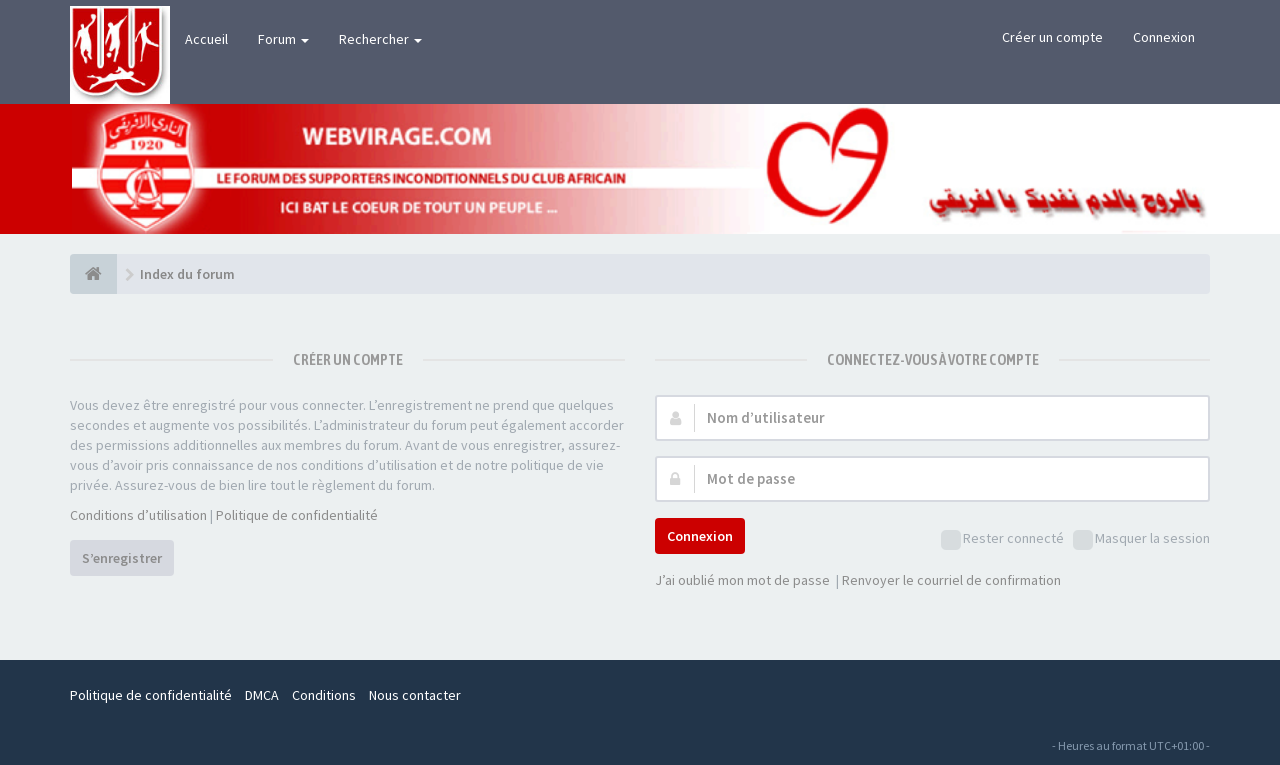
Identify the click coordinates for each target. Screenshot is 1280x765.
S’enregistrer (122, 558)
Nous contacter (415, 695)
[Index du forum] (93, 274)
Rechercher (380, 39)
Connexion (1164, 37)
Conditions (324, 695)
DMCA (262, 695)
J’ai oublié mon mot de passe (742, 580)
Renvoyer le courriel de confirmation (951, 580)
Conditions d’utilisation (138, 515)
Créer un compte (1052, 37)
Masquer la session (1141, 539)
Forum (283, 39)
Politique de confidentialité (297, 515)
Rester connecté (1002, 539)
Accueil (206, 39)
